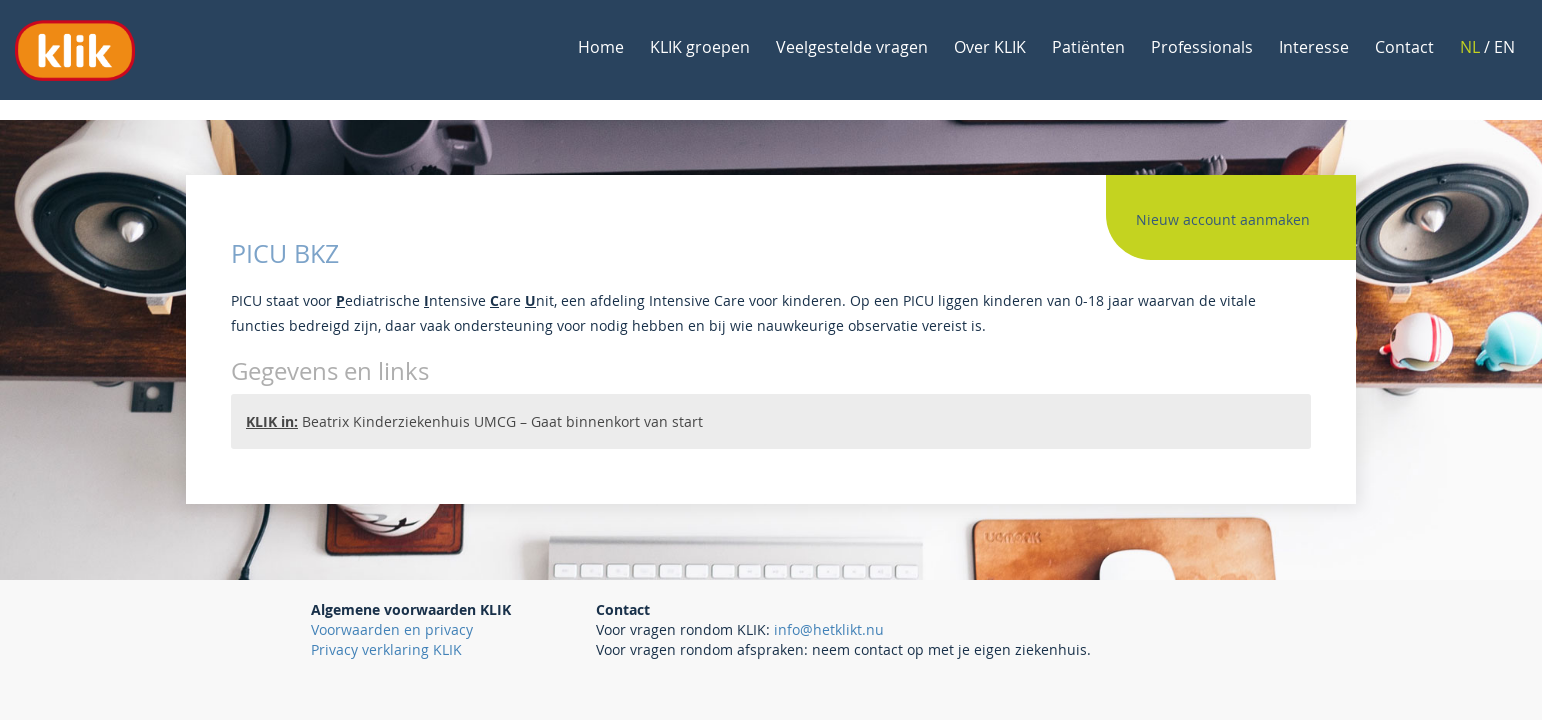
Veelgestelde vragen (852, 47)
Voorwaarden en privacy (392, 629)
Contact (1404, 47)
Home (601, 47)
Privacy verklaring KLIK (386, 649)
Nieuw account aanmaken (1223, 219)
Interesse (1314, 47)
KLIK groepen (700, 47)
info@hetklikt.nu (829, 629)
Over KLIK (990, 47)
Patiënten (1088, 47)
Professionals (1202, 47)
